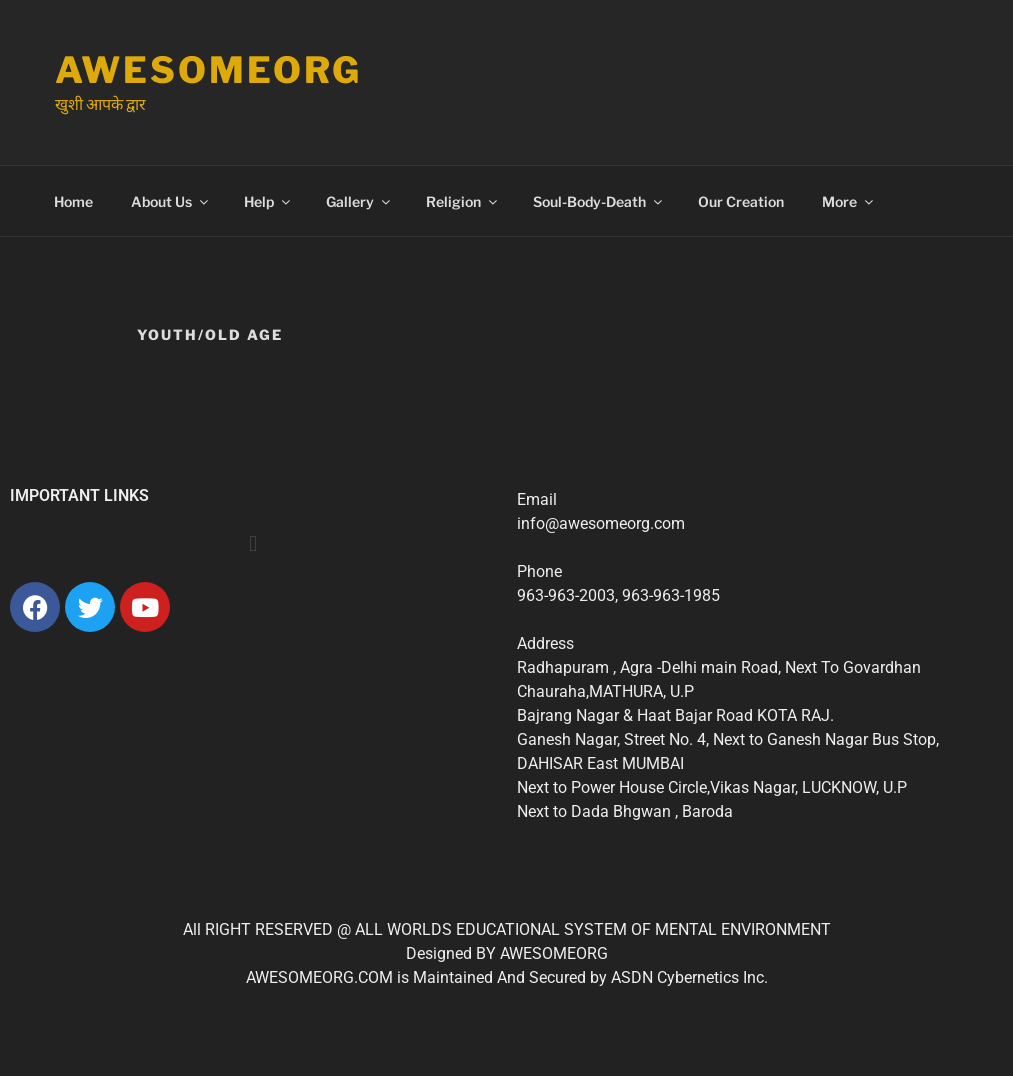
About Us (171, 201)
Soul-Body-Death (599, 201)
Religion (463, 201)
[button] (253, 543)
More (849, 201)
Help (268, 201)
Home (73, 201)
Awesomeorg (209, 70)
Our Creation (741, 201)
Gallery (359, 201)
